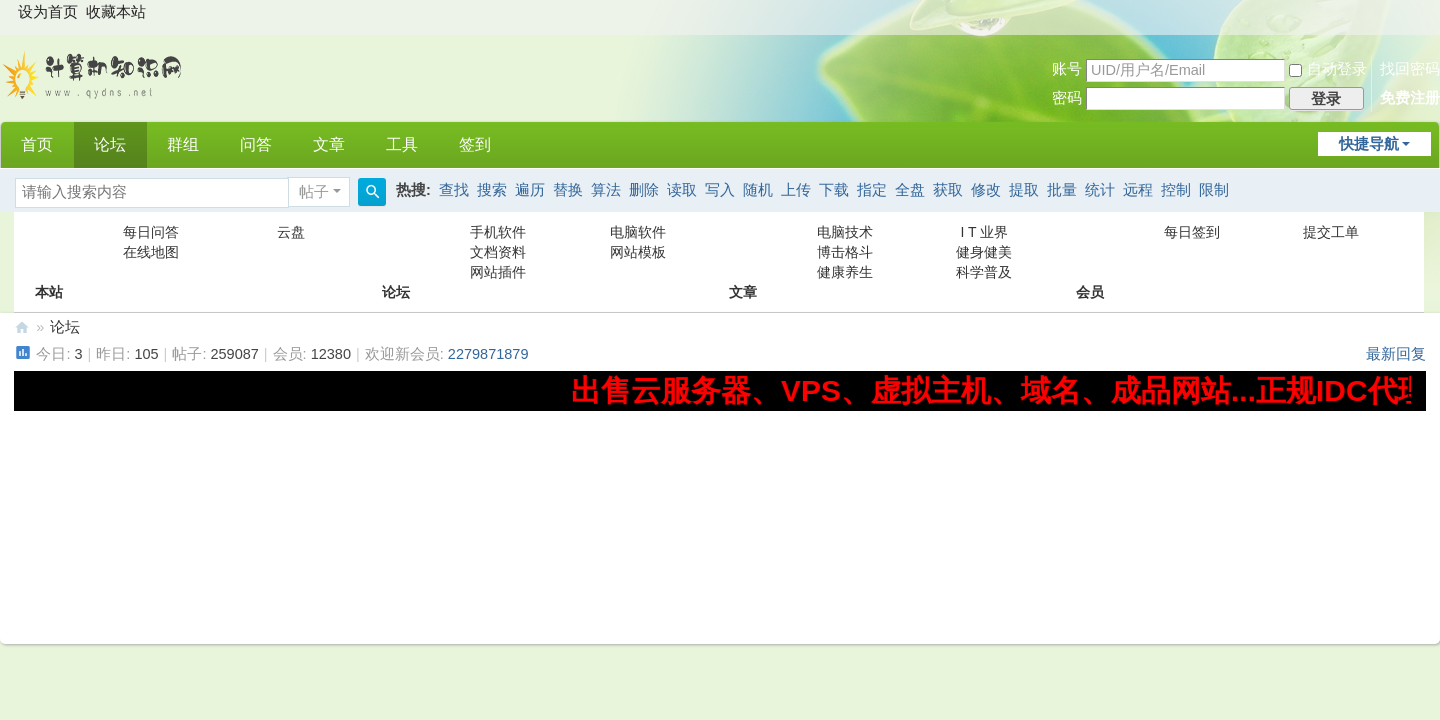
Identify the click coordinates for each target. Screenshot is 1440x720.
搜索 (492, 190)
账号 (1067, 69)
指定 (872, 190)
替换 (568, 190)
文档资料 (498, 252)
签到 (475, 144)
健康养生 (845, 272)
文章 (329, 144)
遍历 (530, 190)
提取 (1024, 190)
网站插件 (498, 272)
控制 (1176, 190)
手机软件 (498, 232)
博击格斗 (845, 252)
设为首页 (48, 12)
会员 (1090, 252)
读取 (682, 190)
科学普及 (984, 272)
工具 (402, 144)
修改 (986, 190)
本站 (49, 252)
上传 (796, 190)
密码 (1067, 98)
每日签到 (1192, 232)
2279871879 (488, 354)
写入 (720, 190)
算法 (606, 190)
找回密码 (1410, 69)
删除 (644, 190)
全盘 (910, 190)
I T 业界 (985, 232)
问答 (256, 144)
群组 (183, 144)
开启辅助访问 (1421, 14)
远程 (1138, 190)
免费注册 (1410, 98)
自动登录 (1328, 69)
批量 (1062, 190)
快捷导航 (1369, 144)
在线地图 (151, 252)
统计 (1100, 190)
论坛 (110, 144)
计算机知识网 (22, 327)
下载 (834, 190)
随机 (758, 190)
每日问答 (151, 232)
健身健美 (984, 252)
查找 (454, 190)
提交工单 (1331, 232)
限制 (1214, 190)
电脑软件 (638, 232)
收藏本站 (116, 12)
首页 (37, 144)
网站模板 (638, 252)
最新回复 (1396, 354)
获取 (948, 190)
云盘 (291, 232)
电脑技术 (845, 232)
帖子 (314, 192)
